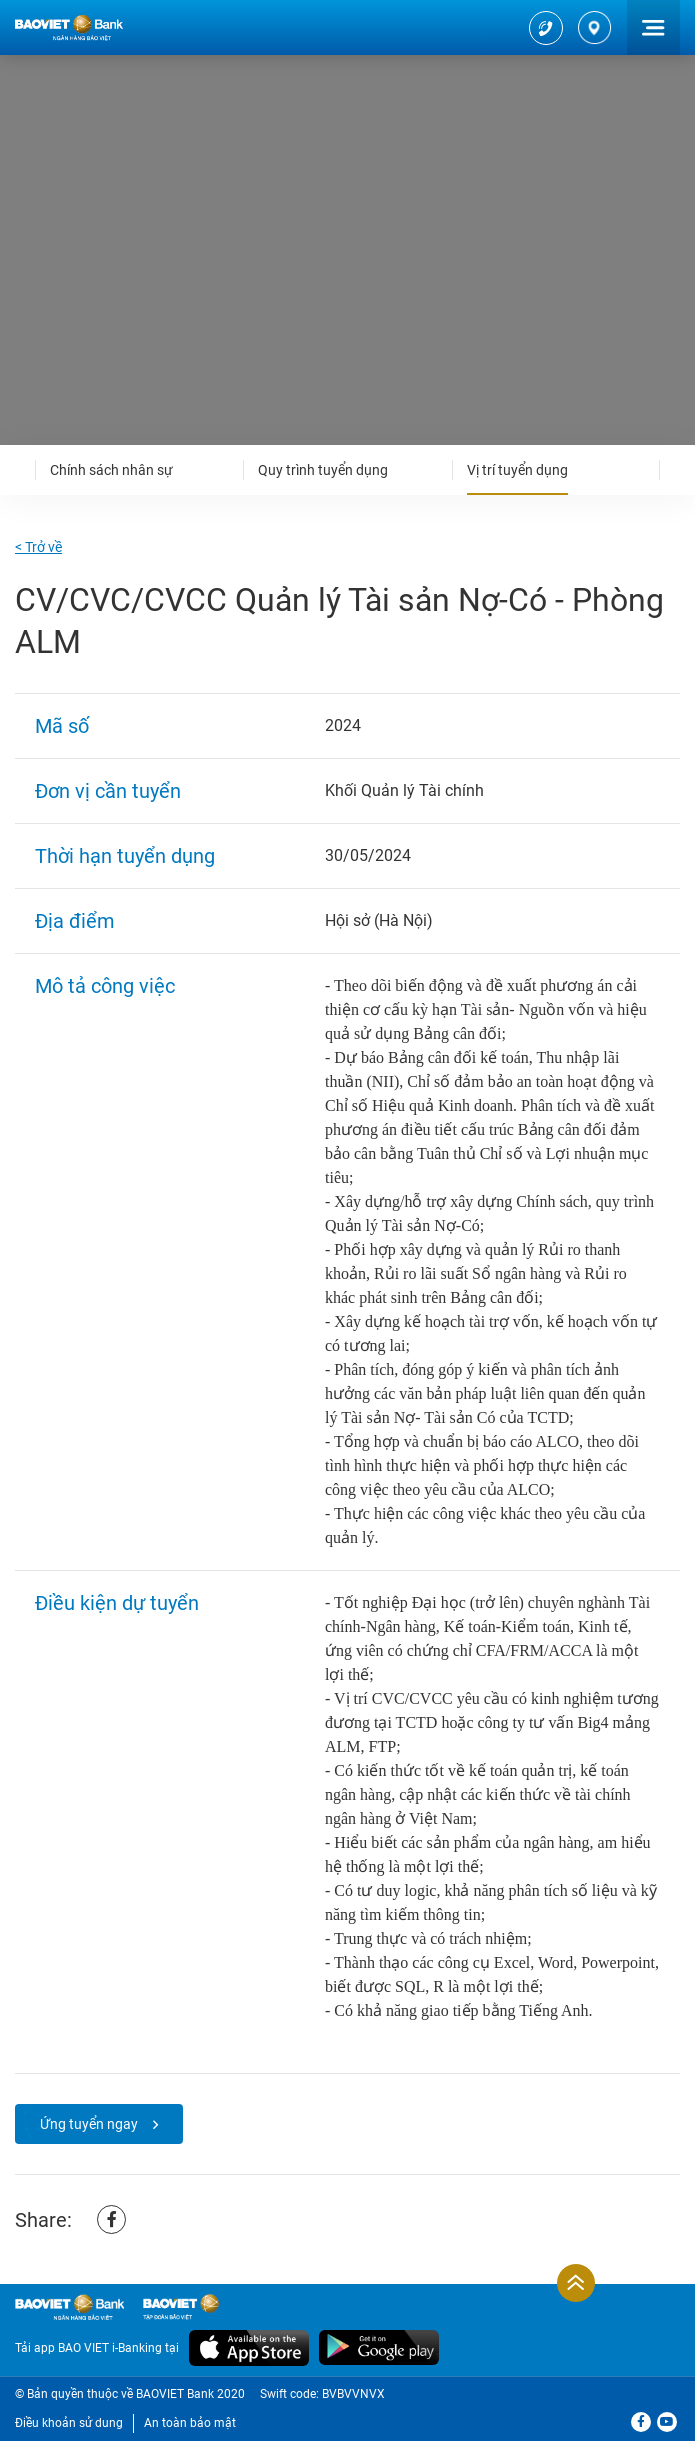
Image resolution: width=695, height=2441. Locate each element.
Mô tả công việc (105, 986)
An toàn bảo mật (190, 2423)
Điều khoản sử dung (69, 2423)
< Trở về (38, 547)
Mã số (62, 726)
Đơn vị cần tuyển (108, 791)
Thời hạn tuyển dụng (125, 856)
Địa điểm (75, 921)
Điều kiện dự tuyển (117, 1603)
